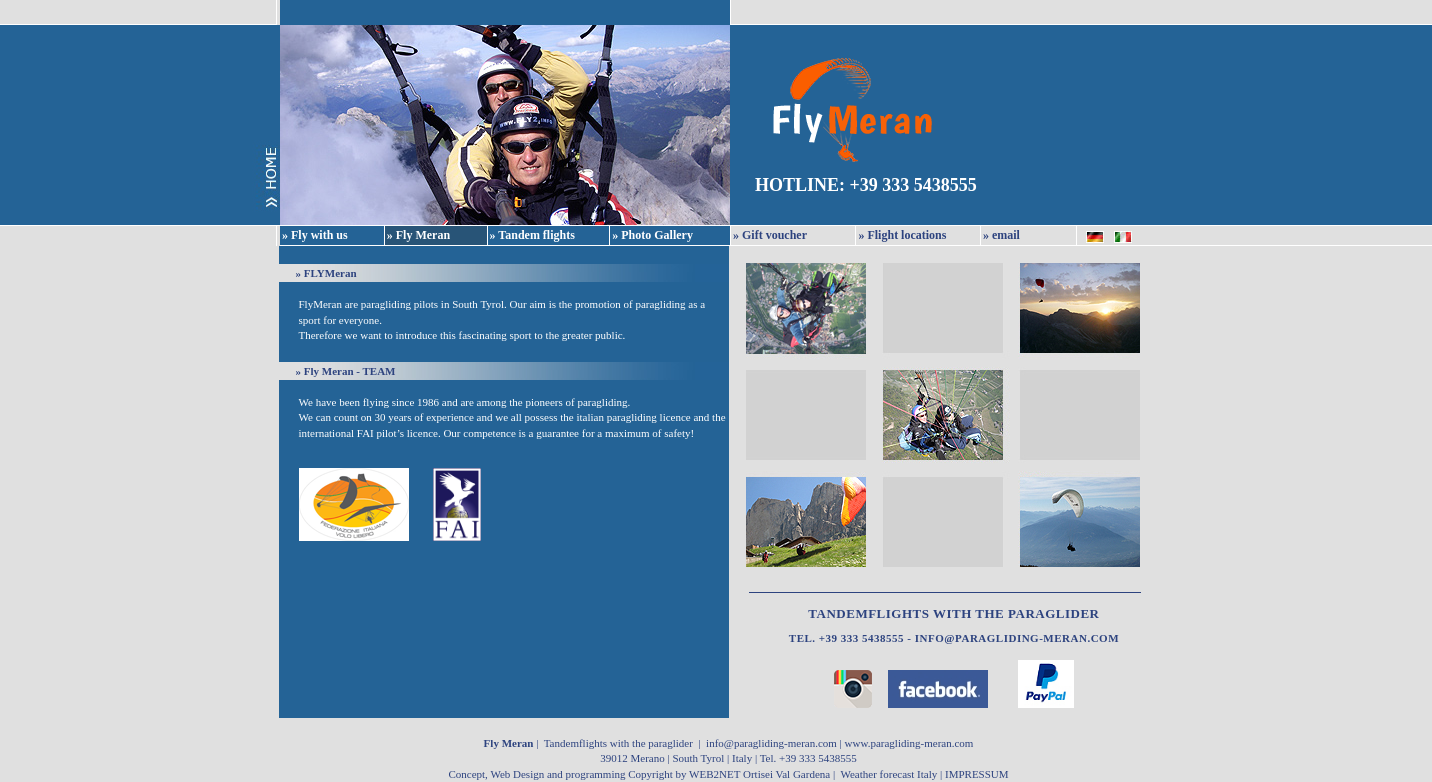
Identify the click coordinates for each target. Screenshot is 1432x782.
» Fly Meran (418, 235)
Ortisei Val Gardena (786, 774)
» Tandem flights (532, 235)
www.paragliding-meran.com (909, 743)
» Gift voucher (770, 235)
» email (1001, 235)
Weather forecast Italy (888, 774)
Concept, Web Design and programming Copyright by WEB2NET (595, 774)
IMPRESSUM (977, 774)
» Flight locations (902, 235)
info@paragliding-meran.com (1017, 638)
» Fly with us (315, 235)
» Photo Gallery (652, 235)
